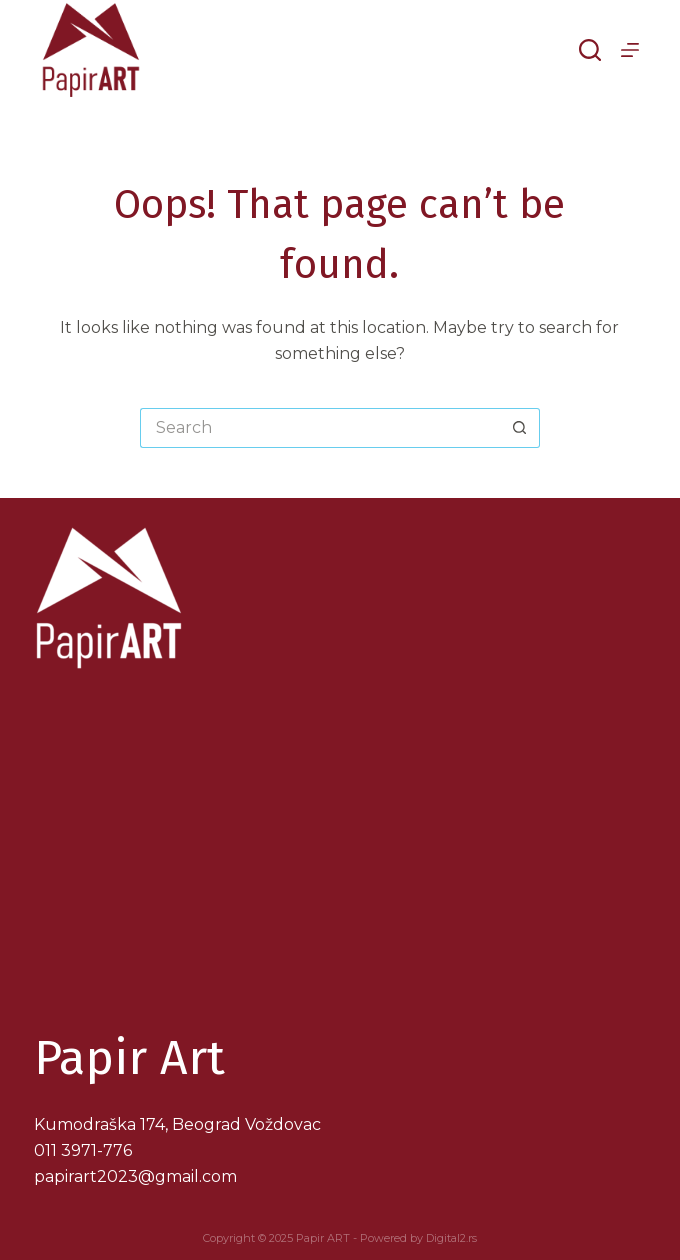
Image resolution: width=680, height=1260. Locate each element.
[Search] (590, 50)
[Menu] (630, 50)
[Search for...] (320, 428)
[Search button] (520, 428)
